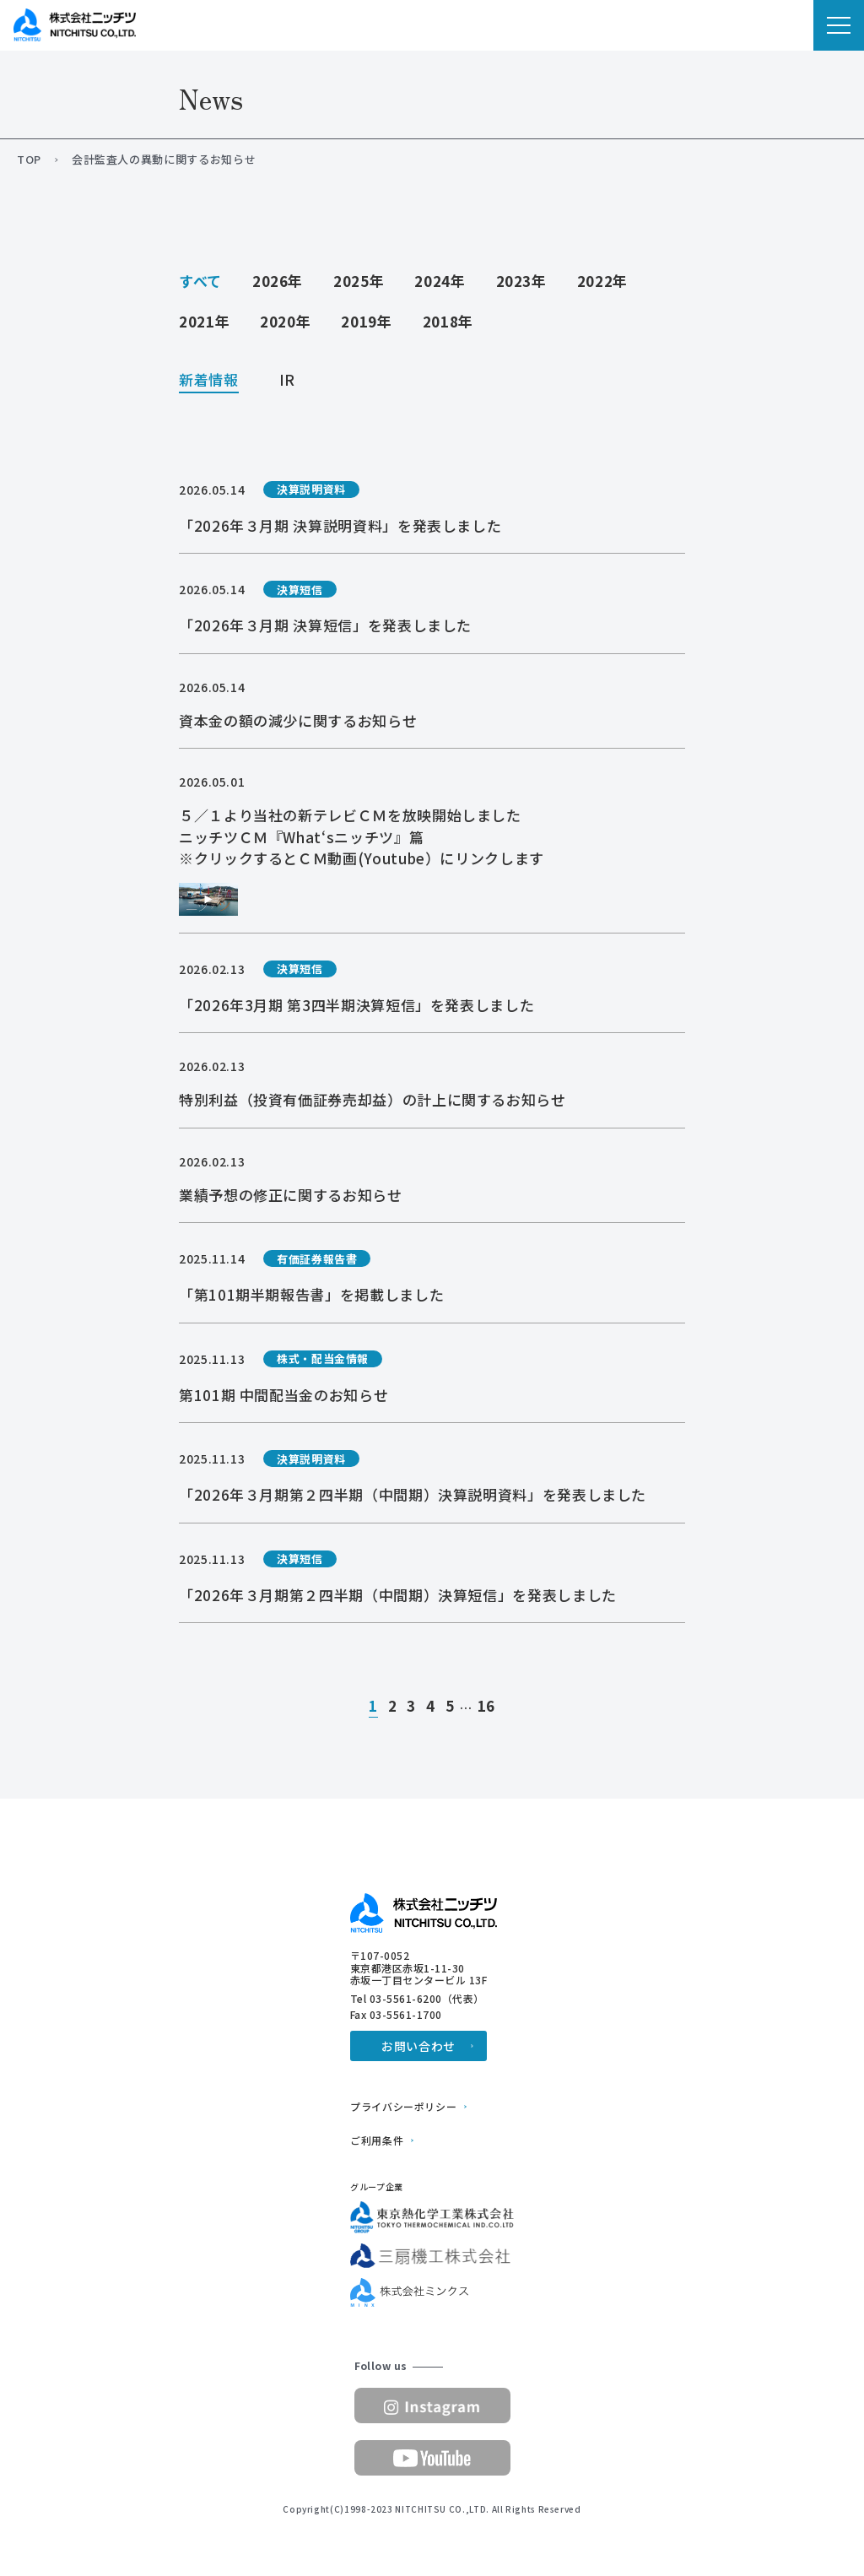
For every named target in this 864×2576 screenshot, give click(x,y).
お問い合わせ (418, 2046)
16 (486, 1706)
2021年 (204, 321)
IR (287, 381)
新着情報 (209, 381)
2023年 (521, 280)
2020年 (285, 321)
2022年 (602, 280)
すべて (200, 280)
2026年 (277, 280)
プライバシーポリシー (403, 2107)
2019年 (366, 321)
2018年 (448, 321)
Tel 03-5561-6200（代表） (417, 1999)
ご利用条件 (376, 2140)
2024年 (439, 280)
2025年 (358, 280)
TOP (29, 159)
